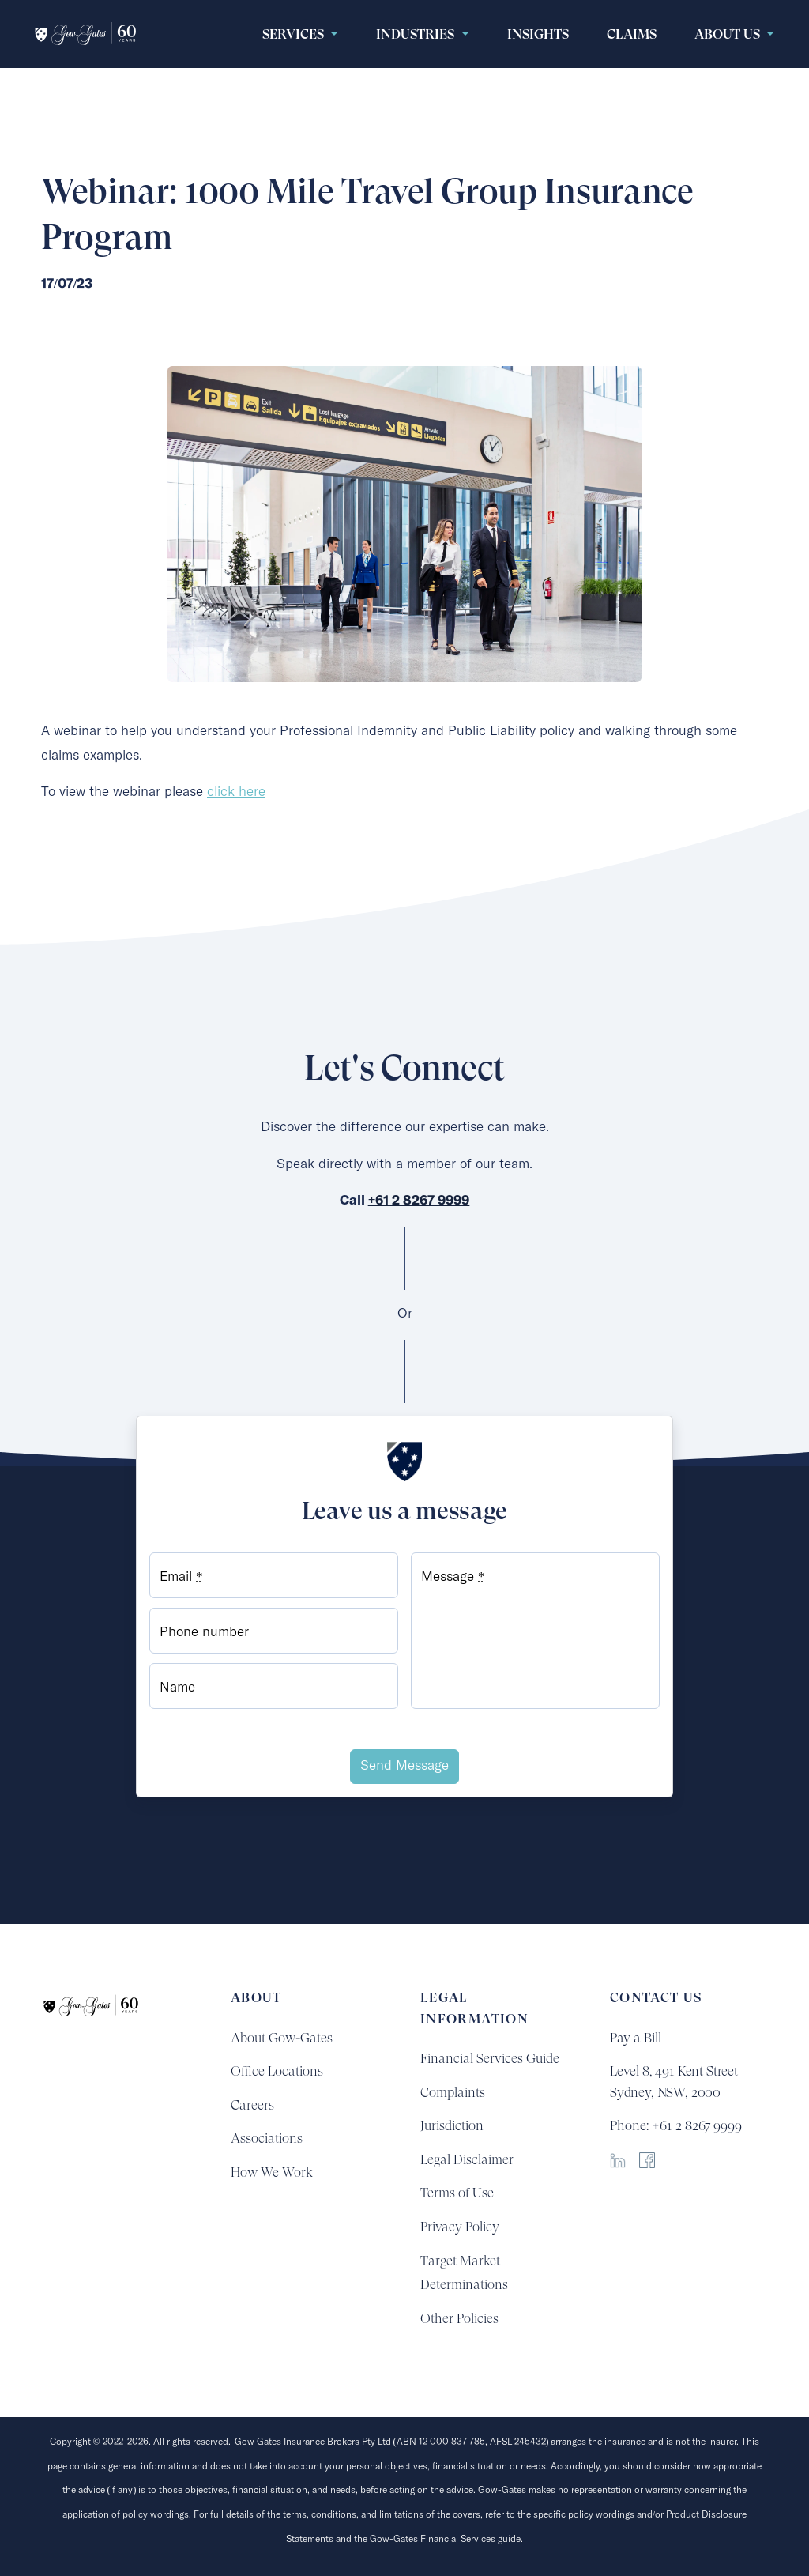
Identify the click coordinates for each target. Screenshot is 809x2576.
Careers (252, 2105)
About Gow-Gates (282, 2038)
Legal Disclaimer (467, 2159)
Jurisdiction (452, 2125)
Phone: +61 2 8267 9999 (676, 2125)
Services (294, 34)
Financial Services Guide (489, 2058)
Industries (416, 34)
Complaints (452, 2092)
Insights (538, 34)
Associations (267, 2138)
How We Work (272, 2172)
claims (632, 34)
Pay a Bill (635, 2038)
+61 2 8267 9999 (419, 1201)
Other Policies (459, 2318)
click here (236, 792)
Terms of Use (457, 2193)
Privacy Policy (459, 2227)
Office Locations (277, 2071)
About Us (728, 34)
